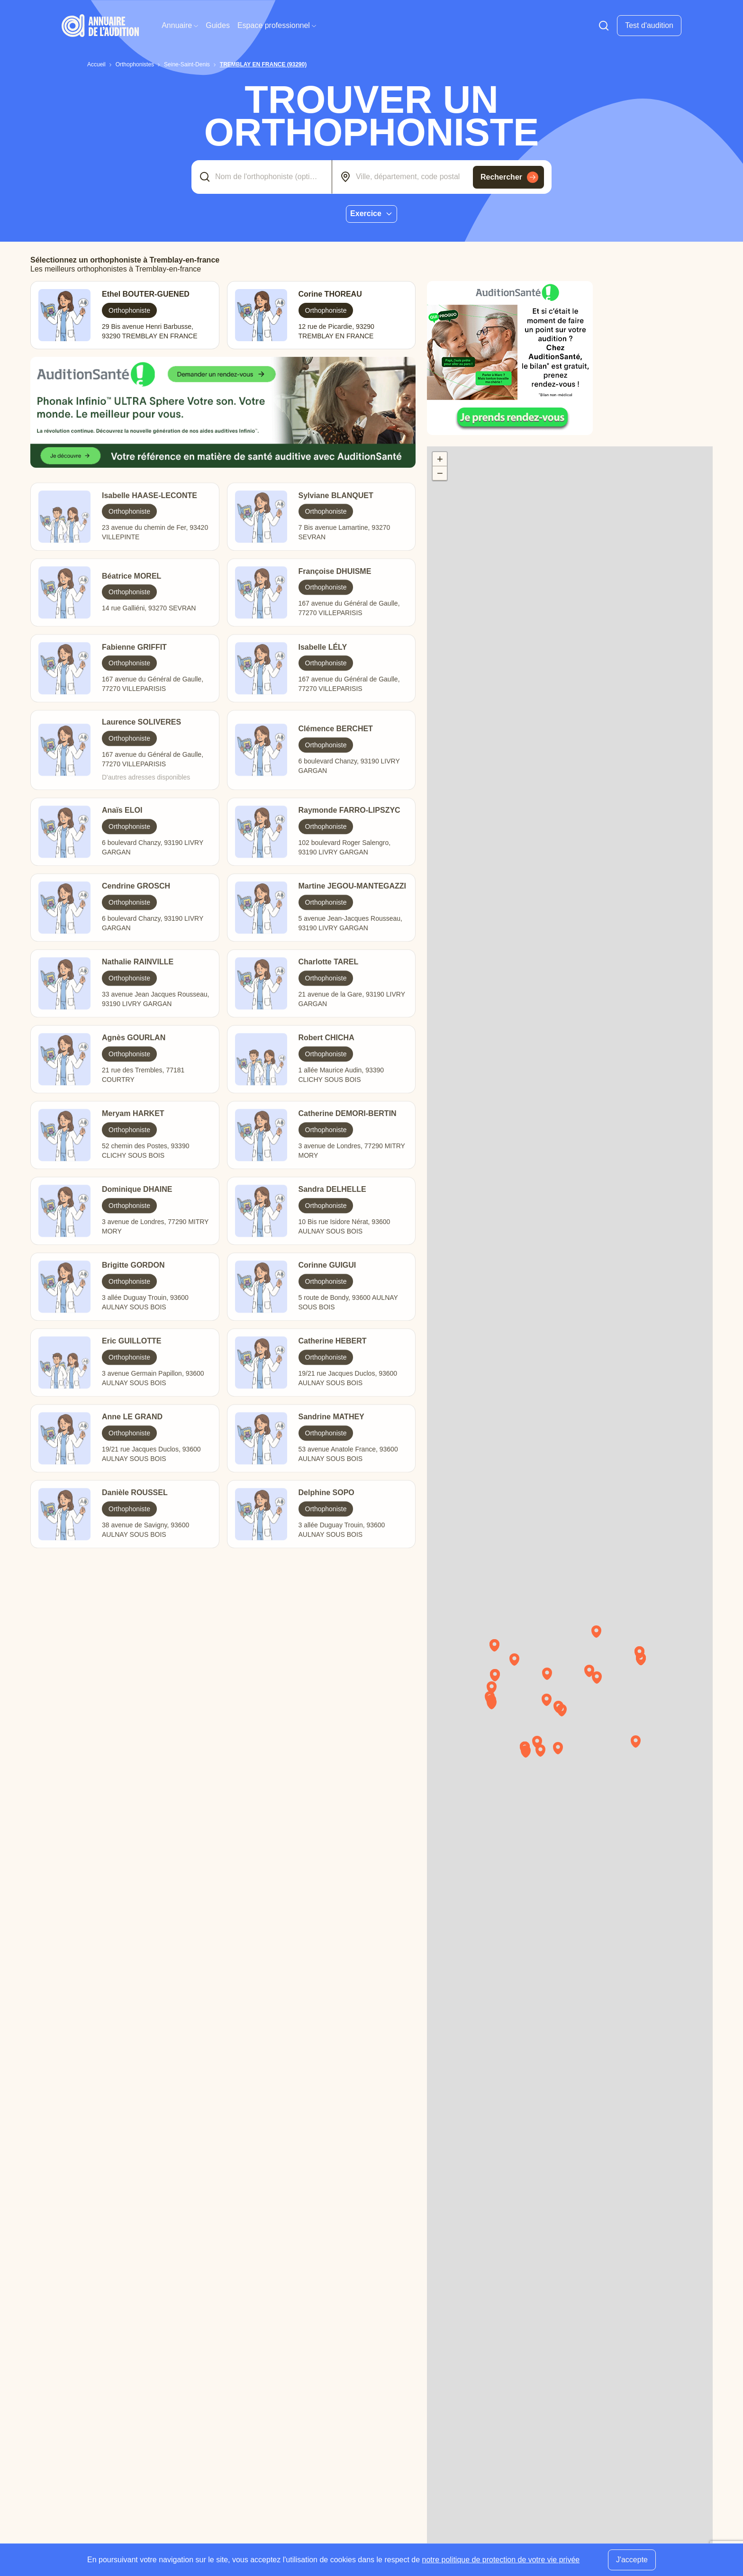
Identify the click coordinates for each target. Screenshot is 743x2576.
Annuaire (180, 25)
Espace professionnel (276, 25)
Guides (218, 25)
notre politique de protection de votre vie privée (501, 2560)
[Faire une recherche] (603, 25)
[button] (600, 1634)
